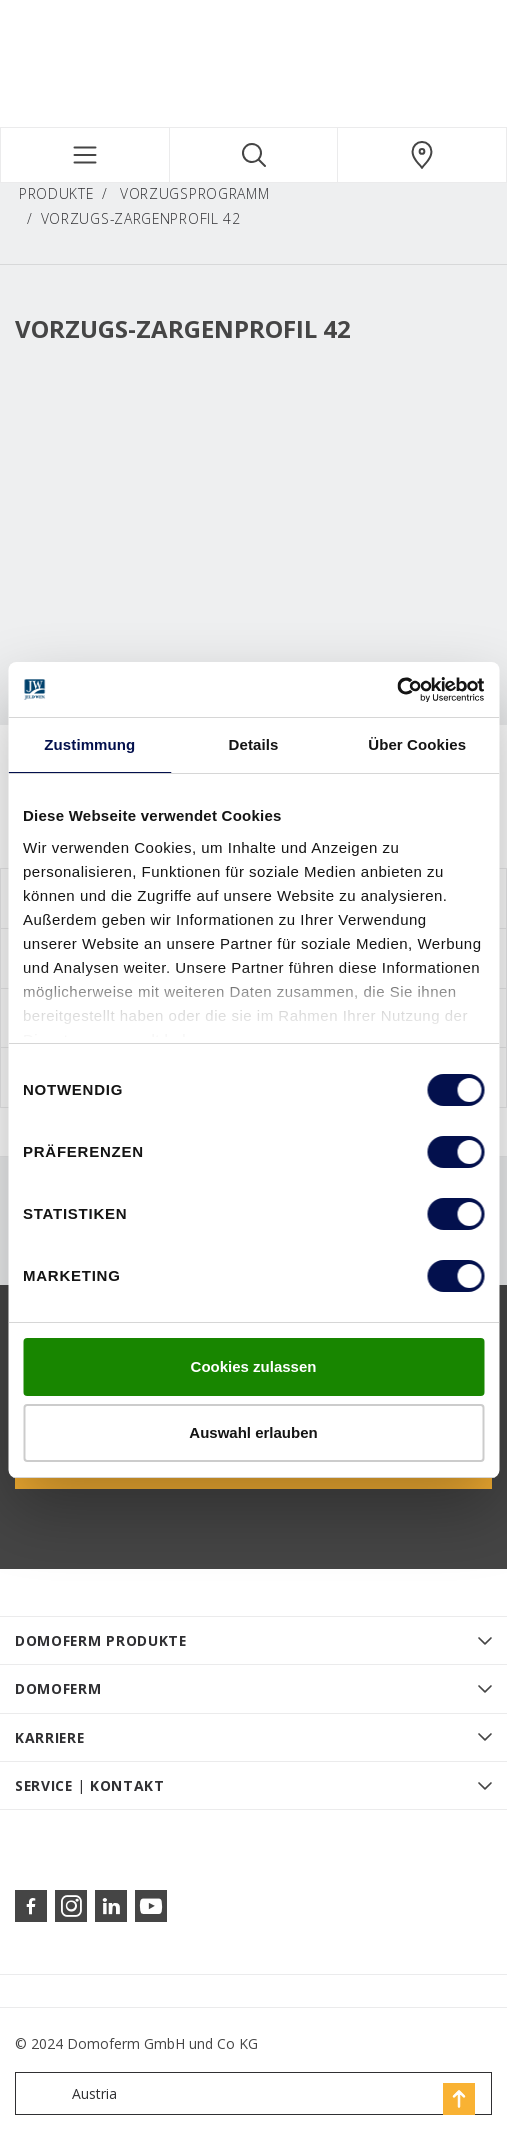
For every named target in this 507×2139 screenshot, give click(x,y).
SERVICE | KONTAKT (90, 1785)
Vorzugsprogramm (194, 193)
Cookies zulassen (254, 1366)
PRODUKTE (56, 193)
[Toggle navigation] (85, 155)
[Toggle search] (254, 155)
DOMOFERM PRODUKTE (101, 1640)
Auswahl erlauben (253, 1432)
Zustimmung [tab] (89, 744)
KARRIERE (50, 1737)
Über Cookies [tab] (417, 744)
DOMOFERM (58, 1688)
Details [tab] (254, 744)
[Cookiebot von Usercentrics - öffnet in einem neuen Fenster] (396, 690)
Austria (70, 2093)
